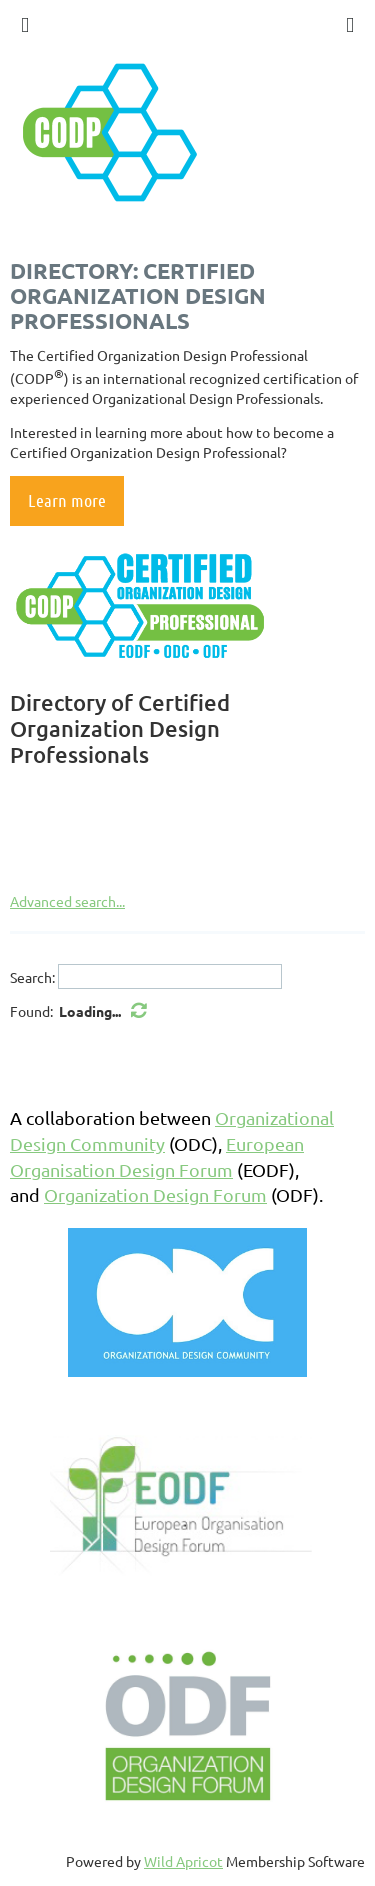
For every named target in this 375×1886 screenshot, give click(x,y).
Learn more (67, 500)
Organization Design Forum (155, 1194)
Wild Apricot (183, 1861)
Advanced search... (67, 901)
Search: (32, 977)
